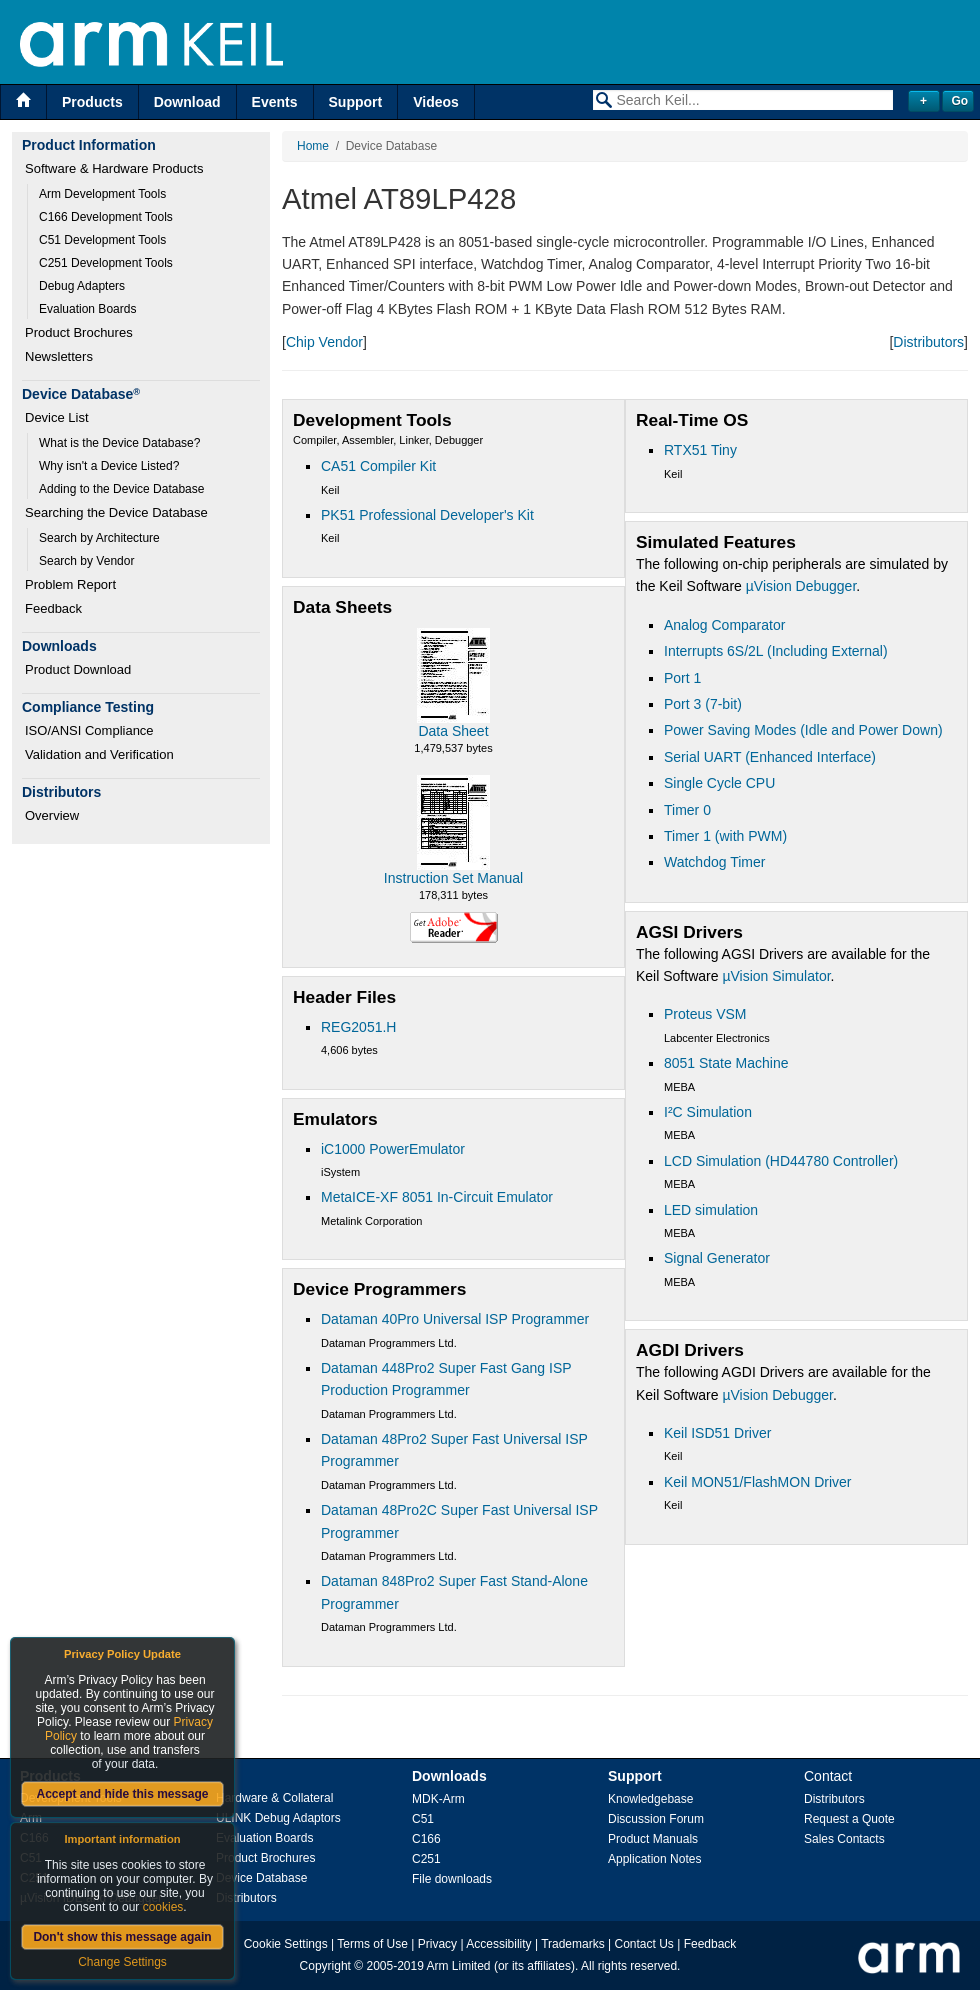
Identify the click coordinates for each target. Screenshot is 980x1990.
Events (275, 102)
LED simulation (711, 1210)
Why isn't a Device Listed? (109, 466)
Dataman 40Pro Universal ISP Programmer (455, 1319)
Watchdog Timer (714, 862)
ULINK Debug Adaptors (278, 1818)
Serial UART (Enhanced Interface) (770, 757)
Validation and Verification (99, 754)
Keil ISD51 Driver (717, 1433)
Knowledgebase (650, 1799)
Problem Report (70, 584)
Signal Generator (717, 1258)
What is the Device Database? (119, 443)
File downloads (452, 1879)
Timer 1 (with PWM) (725, 836)
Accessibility (498, 1944)
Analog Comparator (724, 625)
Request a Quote (849, 1819)
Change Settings (122, 1962)
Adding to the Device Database (121, 489)
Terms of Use (372, 1944)
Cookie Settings (286, 1944)
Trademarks (573, 1944)
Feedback (53, 608)
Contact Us (644, 1944)
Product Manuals (653, 1839)
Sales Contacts (844, 1839)
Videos (436, 102)
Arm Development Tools (102, 194)
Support (356, 102)
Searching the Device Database (116, 512)
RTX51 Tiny (700, 450)
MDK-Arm (438, 1799)
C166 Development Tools (106, 217)
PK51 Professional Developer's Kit (427, 515)
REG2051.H (358, 1027)
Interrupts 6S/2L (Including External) (776, 651)
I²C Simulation (708, 1112)
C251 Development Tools (106, 263)
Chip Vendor (324, 342)
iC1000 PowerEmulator (393, 1149)
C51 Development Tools (102, 240)
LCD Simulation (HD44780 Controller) (781, 1161)
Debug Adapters (82, 286)
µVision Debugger (801, 586)
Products (92, 102)
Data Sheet (453, 731)
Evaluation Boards (87, 309)
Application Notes (654, 1859)
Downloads (449, 1776)
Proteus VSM (705, 1014)
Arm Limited (459, 1966)
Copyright (325, 1966)
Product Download (78, 669)
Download (187, 102)
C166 (426, 1839)
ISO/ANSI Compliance (89, 730)
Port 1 (682, 678)
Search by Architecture (99, 538)
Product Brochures (79, 332)
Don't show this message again (122, 1937)
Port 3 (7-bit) (703, 704)
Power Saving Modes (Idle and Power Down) (803, 730)
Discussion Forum (656, 1819)
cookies (163, 1907)
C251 (426, 1859)
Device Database (261, 1878)
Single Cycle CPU (719, 783)
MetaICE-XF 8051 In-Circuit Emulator (437, 1197)
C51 (423, 1819)
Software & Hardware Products (114, 168)
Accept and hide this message (122, 1794)
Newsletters (59, 356)
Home (313, 146)
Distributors (928, 342)
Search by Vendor (86, 561)
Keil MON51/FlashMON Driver (757, 1482)
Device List (57, 417)
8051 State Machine (726, 1063)
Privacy (437, 1944)
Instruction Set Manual (453, 878)
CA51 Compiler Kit (378, 466)
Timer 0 (687, 810)
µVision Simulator (776, 976)
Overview (52, 815)
